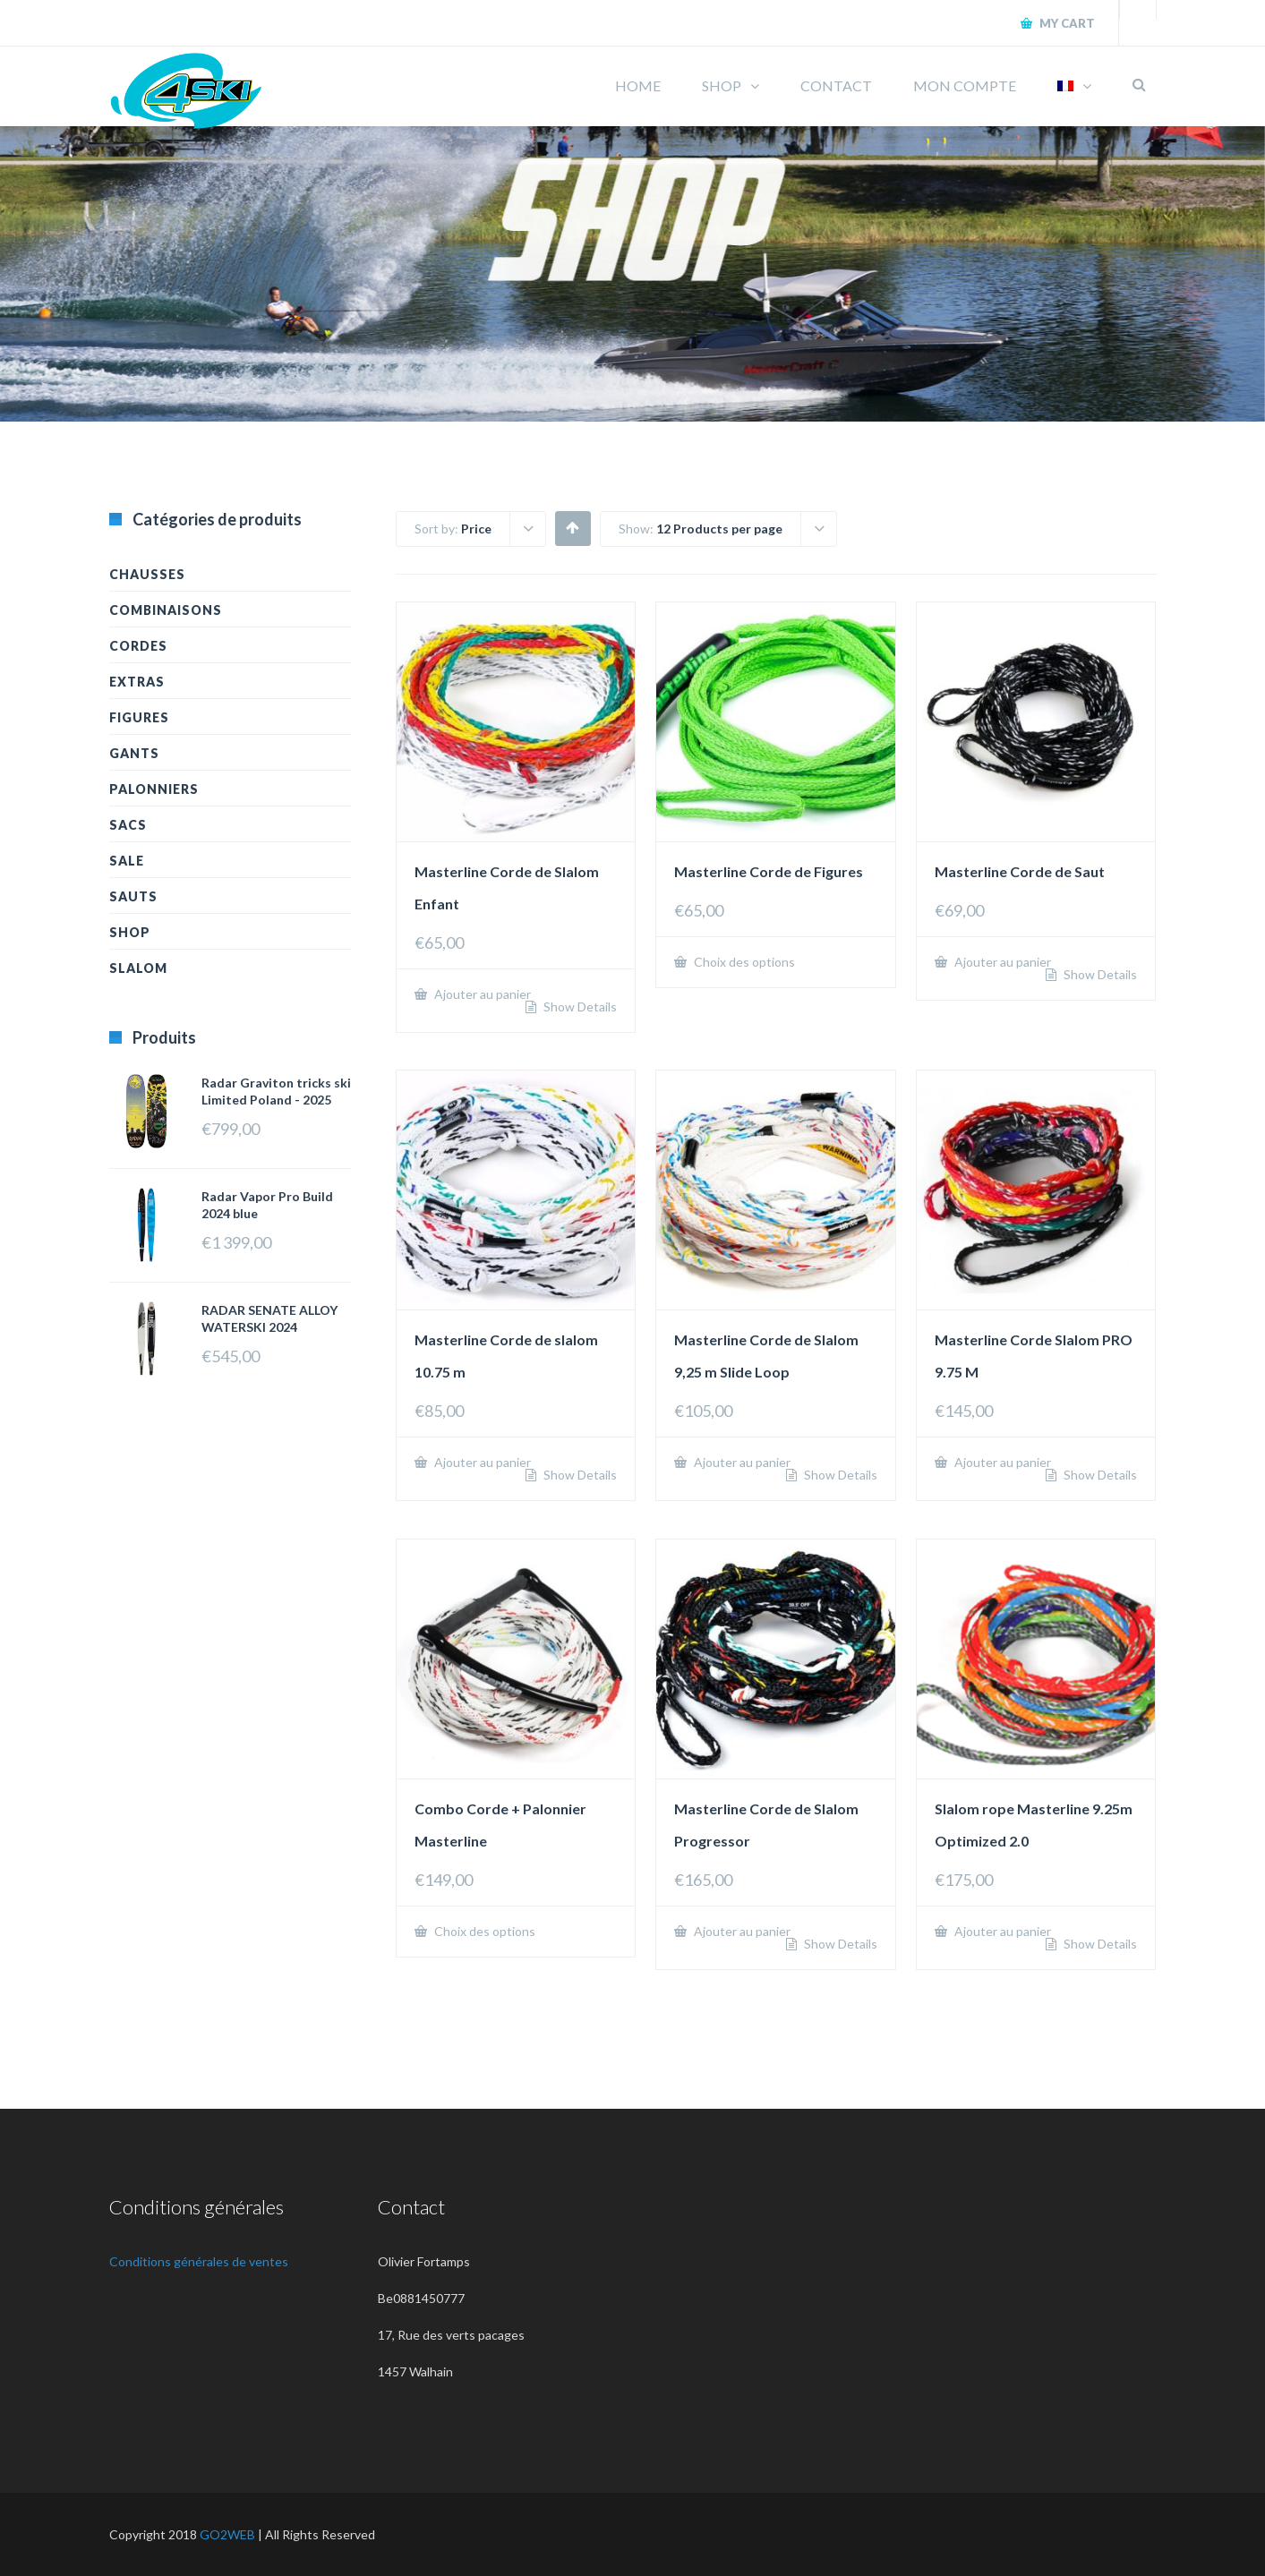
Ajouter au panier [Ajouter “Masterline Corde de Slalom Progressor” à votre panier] (741, 1931)
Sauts (133, 896)
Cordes (138, 645)
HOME (638, 85)
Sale (126, 860)
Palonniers (154, 789)
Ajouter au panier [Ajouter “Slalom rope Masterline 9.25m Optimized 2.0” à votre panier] (1001, 1931)
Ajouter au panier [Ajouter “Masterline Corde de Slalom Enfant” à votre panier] (481, 994)
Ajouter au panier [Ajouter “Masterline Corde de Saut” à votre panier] (1001, 961)
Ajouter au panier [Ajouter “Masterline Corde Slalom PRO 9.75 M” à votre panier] (1001, 1462)
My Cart (1066, 23)
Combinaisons (165, 610)
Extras (137, 681)
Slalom (138, 968)
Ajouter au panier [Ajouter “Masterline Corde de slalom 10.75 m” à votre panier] (481, 1462)
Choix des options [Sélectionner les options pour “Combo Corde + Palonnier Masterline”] (483, 1931)
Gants (134, 753)
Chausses (147, 574)
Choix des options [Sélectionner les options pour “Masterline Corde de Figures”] (743, 961)
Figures (139, 717)
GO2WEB (227, 2534)
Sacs (128, 824)
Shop (129, 932)
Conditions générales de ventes (198, 2261)
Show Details (579, 1007)
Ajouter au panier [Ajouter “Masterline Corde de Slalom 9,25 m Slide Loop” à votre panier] (741, 1462)
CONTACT (836, 85)
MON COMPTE (964, 85)
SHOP (721, 85)
